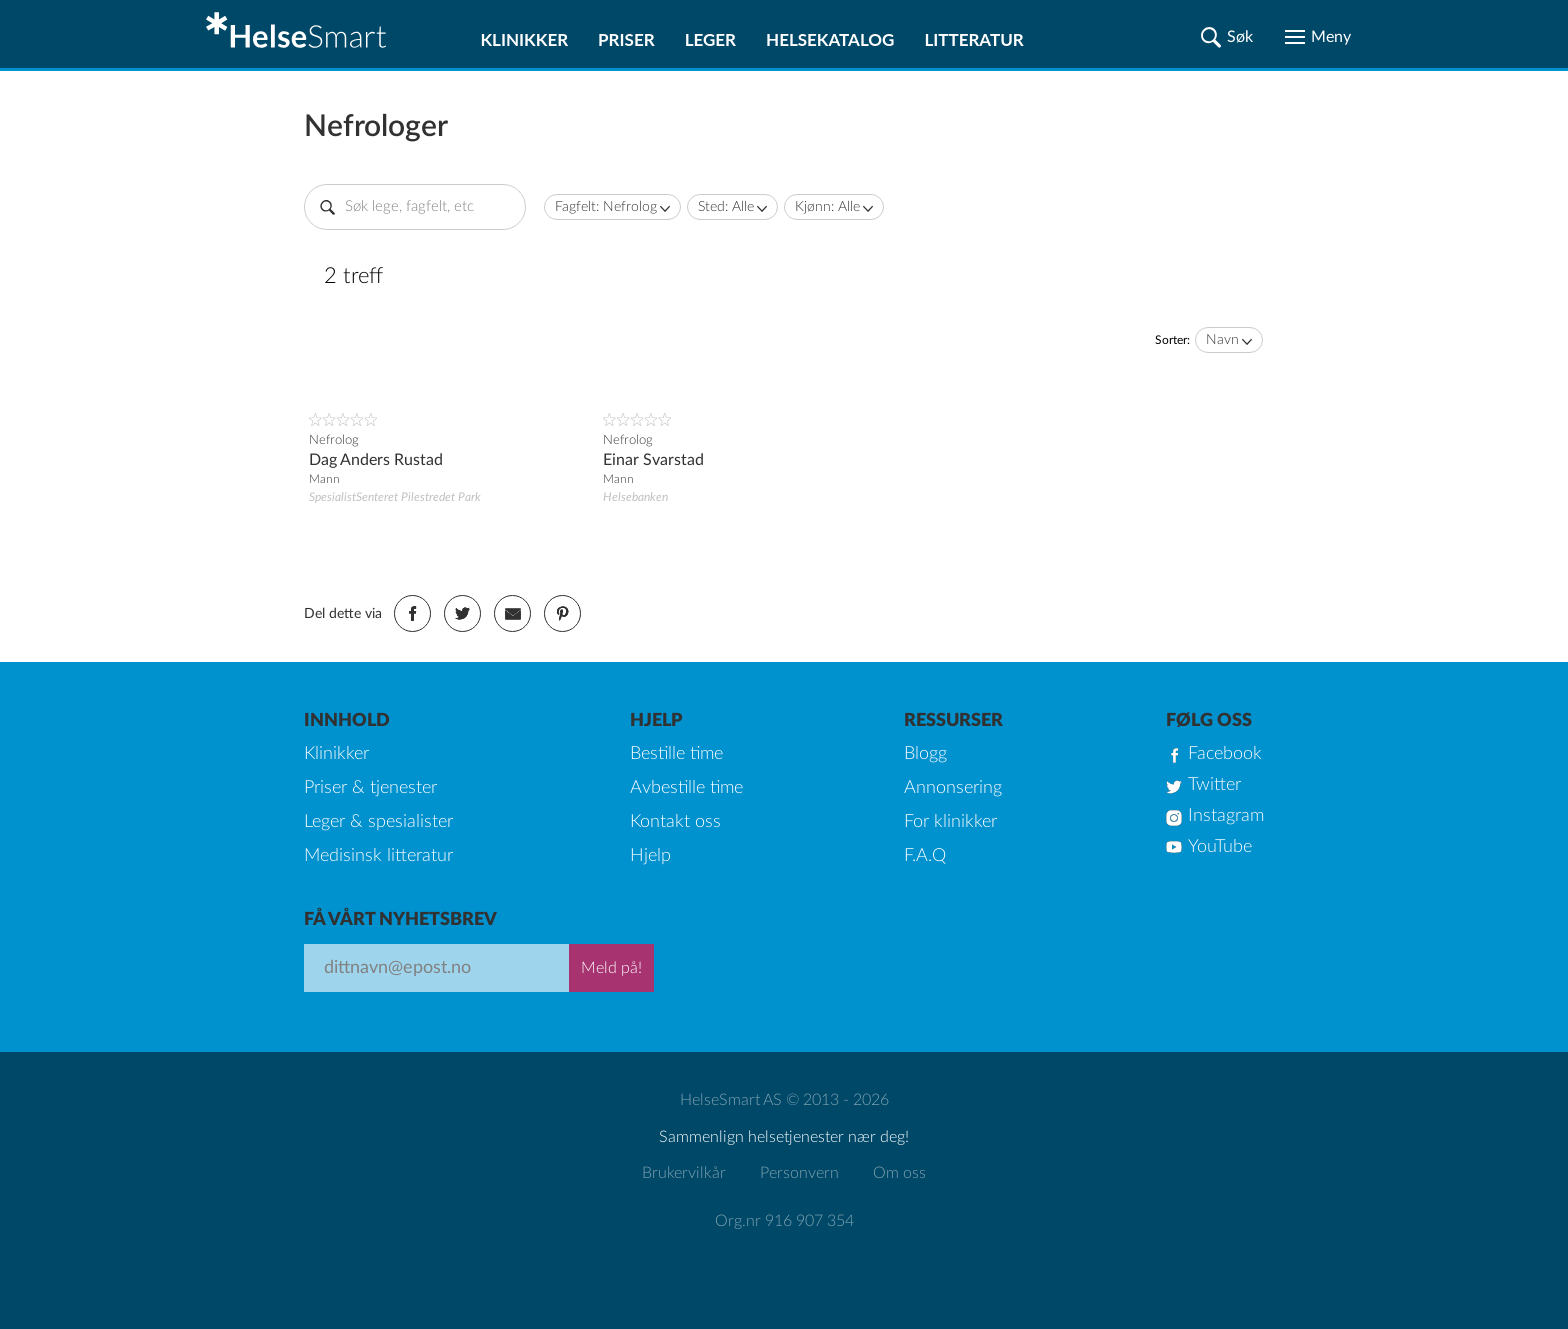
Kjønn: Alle (827, 207)
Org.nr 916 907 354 (784, 1221)
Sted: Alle (726, 207)
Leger (710, 39)
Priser (626, 39)
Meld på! (611, 968)
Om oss (899, 1173)
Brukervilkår (684, 1173)
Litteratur (973, 39)
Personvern (799, 1173)
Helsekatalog (830, 39)
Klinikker (524, 39)
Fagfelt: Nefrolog (606, 207)
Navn (1222, 340)
